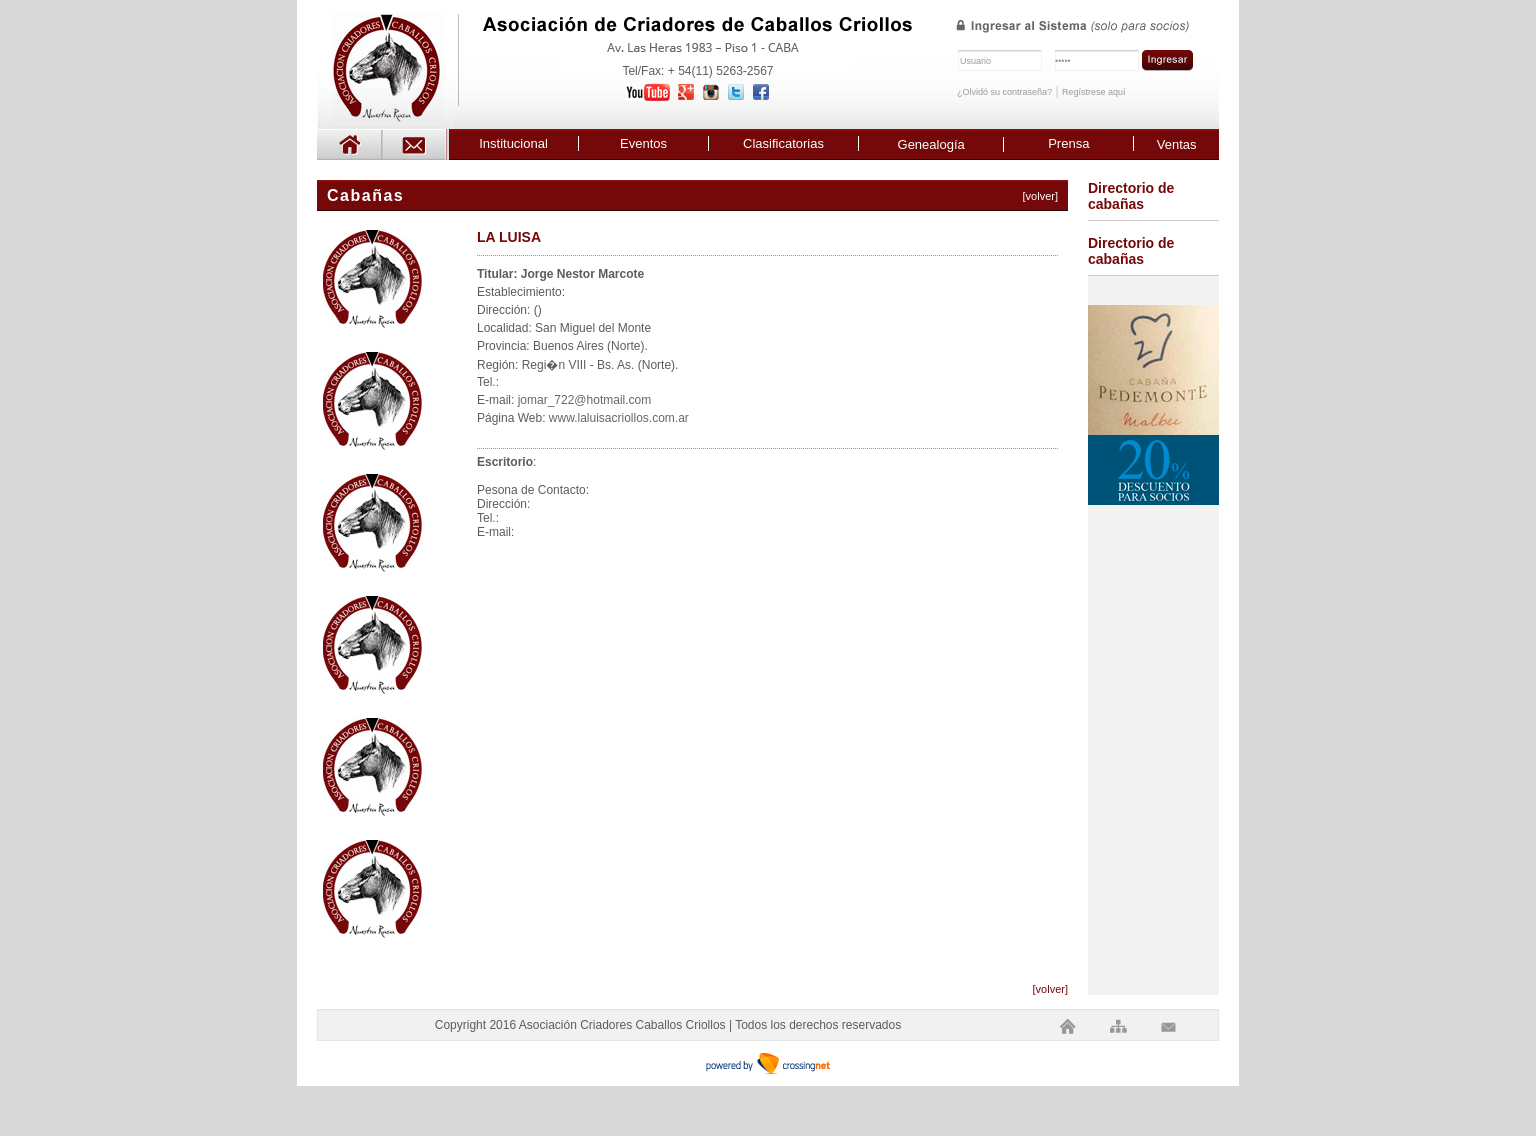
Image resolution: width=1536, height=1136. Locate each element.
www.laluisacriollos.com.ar (619, 418)
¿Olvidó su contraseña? (1004, 92)
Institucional (513, 143)
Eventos (643, 143)
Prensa (1068, 143)
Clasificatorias (783, 143)
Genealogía (931, 144)
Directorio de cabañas (1131, 196)
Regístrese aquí (1094, 92)
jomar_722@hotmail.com (585, 400)
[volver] (1040, 196)
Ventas (1177, 144)
